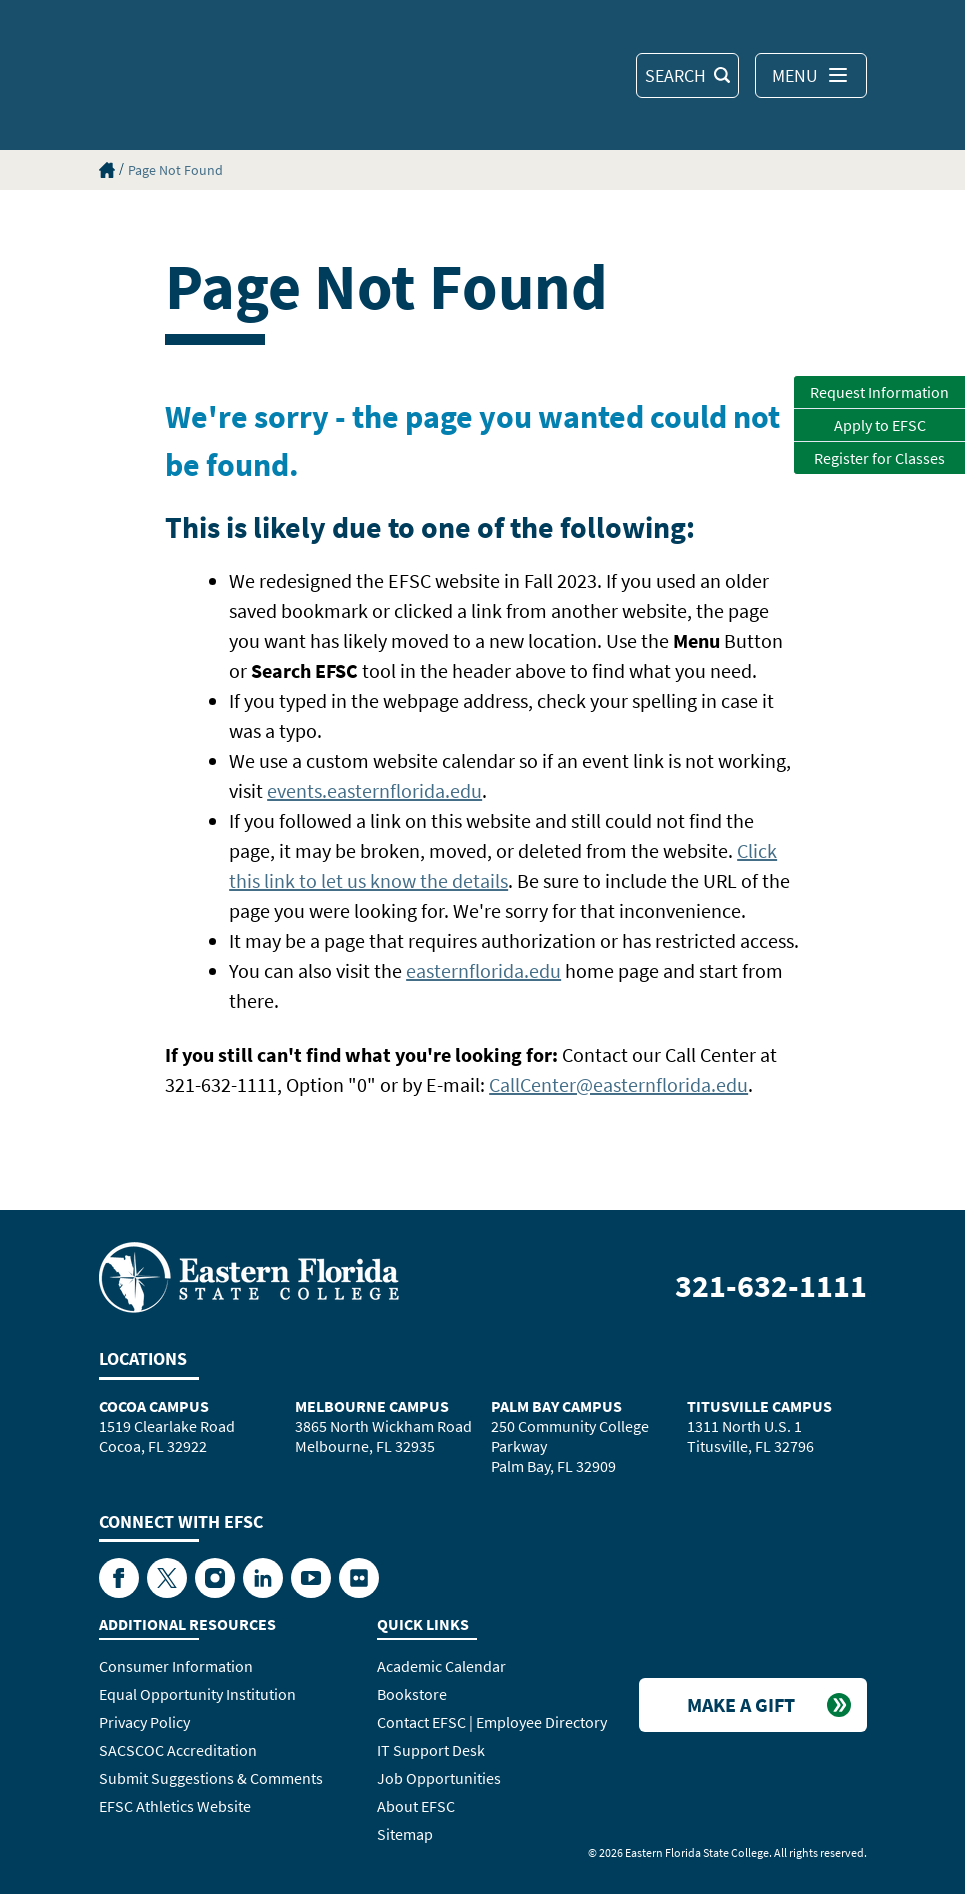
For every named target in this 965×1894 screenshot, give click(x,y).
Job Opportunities (439, 1778)
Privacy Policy (144, 1722)
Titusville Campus (759, 1406)
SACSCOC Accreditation (178, 1750)
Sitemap (405, 1834)
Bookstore (412, 1694)
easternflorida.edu (483, 970)
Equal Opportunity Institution (197, 1694)
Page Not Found (175, 170)
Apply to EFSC (880, 425)
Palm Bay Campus (556, 1406)
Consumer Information (176, 1666)
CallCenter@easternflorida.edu (618, 1084)
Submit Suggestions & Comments (211, 1778)
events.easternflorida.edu (374, 790)
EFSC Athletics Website (175, 1806)
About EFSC (416, 1806)
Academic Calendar (441, 1666)
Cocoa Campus (154, 1406)
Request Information (879, 392)
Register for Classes (879, 458)
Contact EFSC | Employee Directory (492, 1722)
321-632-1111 (771, 1286)
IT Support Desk (431, 1750)
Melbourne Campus (372, 1406)
